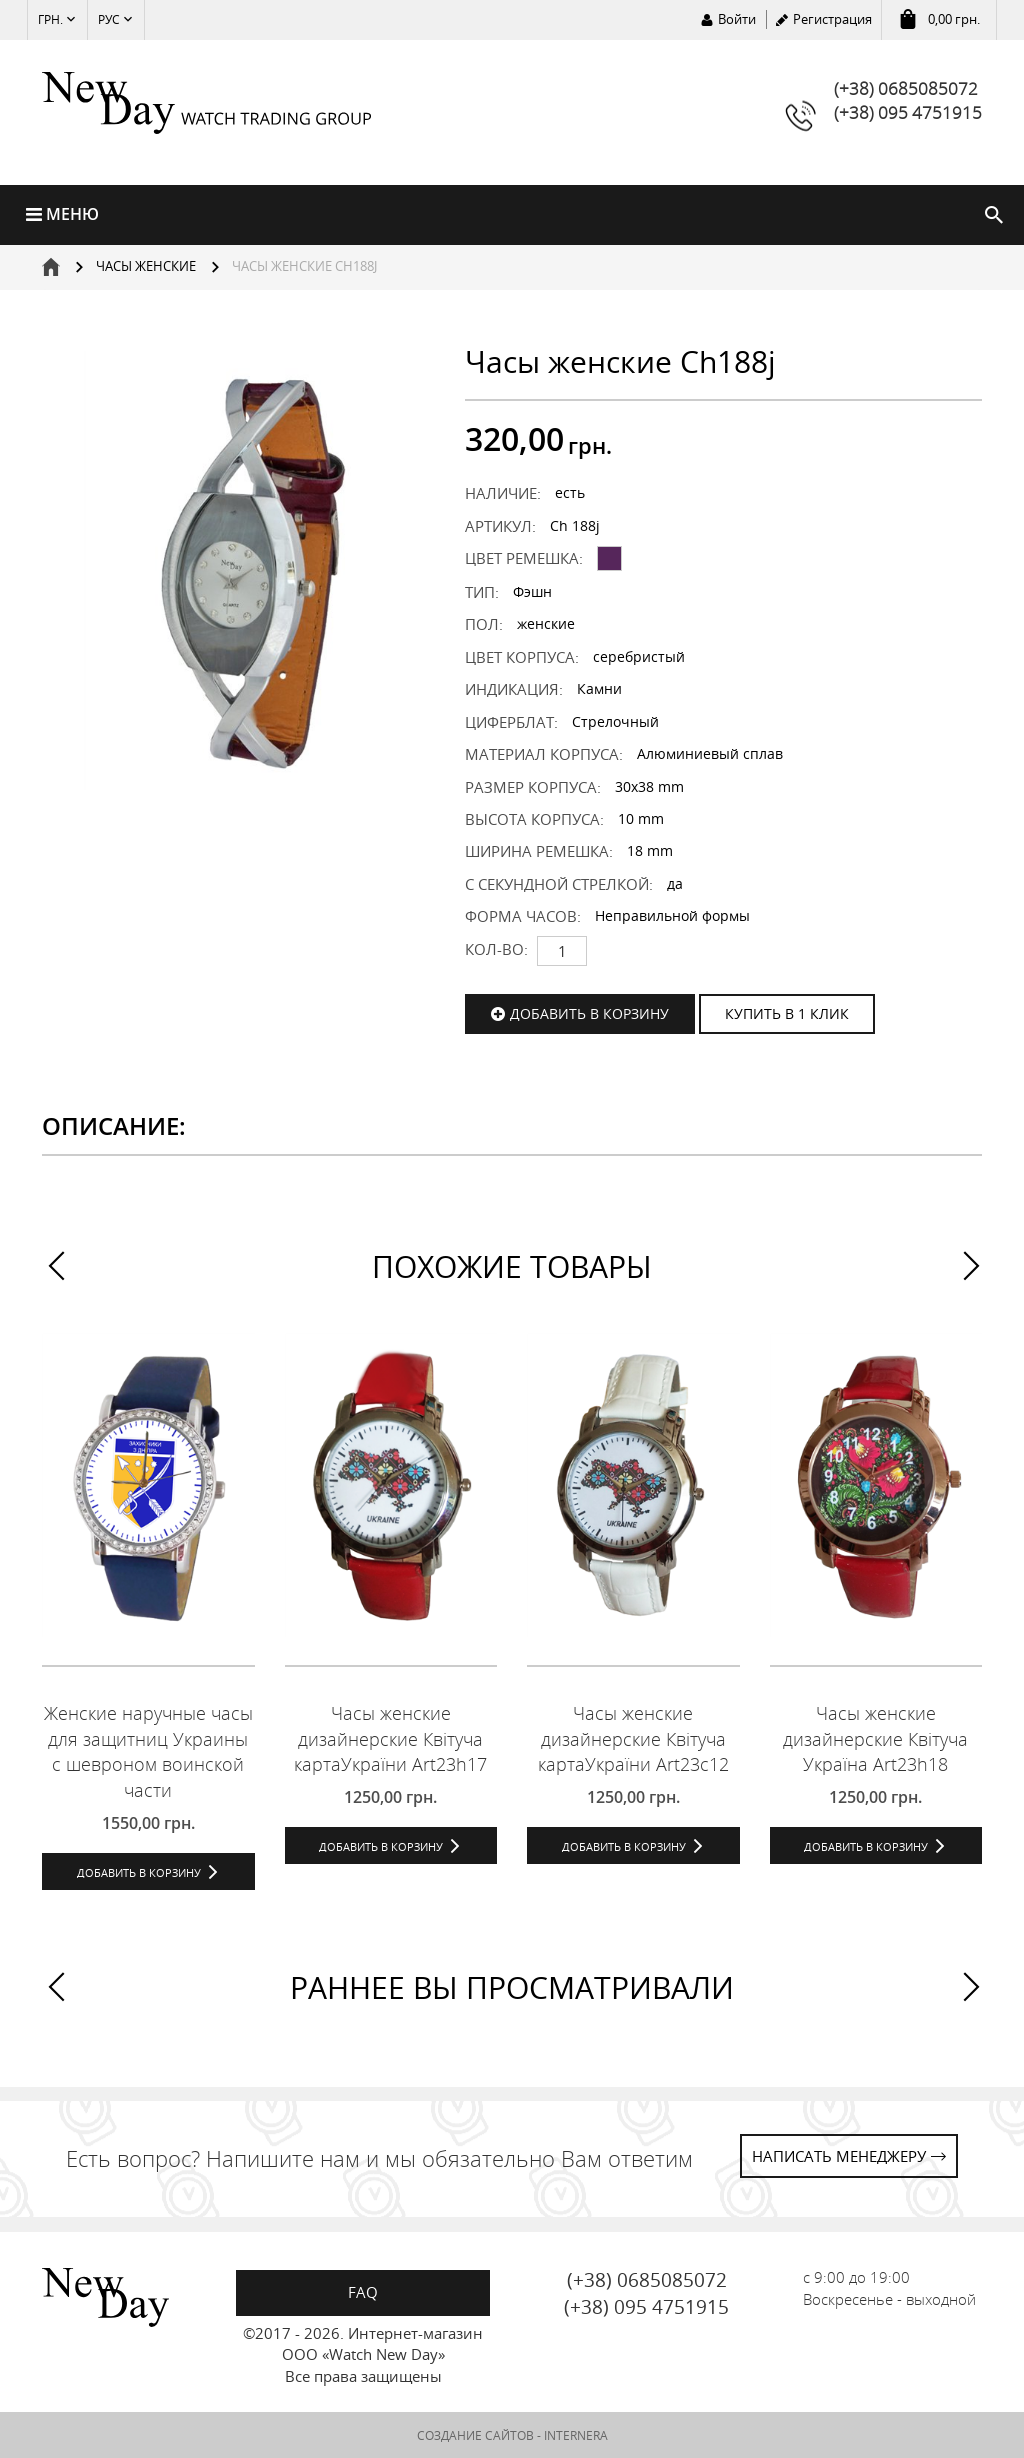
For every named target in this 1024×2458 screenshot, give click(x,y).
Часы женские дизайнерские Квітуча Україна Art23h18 (875, 1738)
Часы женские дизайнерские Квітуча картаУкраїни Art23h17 (390, 1738)
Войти (737, 19)
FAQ (363, 2292)
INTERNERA (576, 2435)
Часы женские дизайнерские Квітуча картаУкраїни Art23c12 (633, 1738)
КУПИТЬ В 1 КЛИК (787, 1013)
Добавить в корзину (589, 1013)
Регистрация (832, 19)
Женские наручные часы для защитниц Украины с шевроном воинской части (148, 1751)
